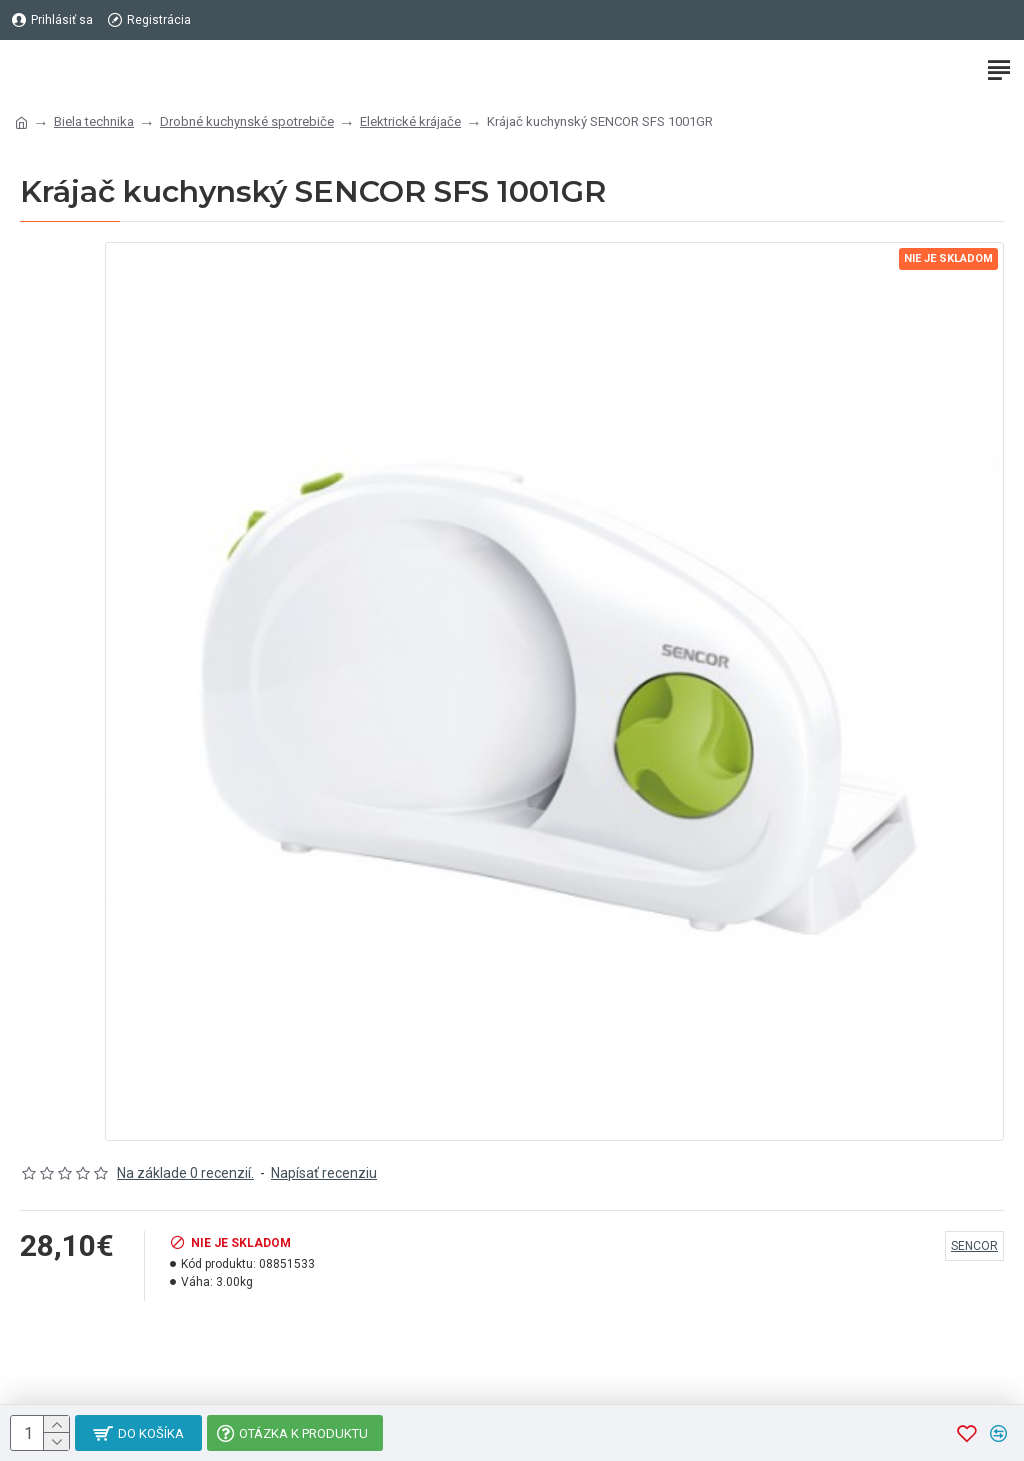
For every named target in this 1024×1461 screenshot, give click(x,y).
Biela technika (94, 121)
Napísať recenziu (324, 1173)
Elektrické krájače (410, 121)
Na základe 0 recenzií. (185, 1173)
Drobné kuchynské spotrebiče (247, 121)
